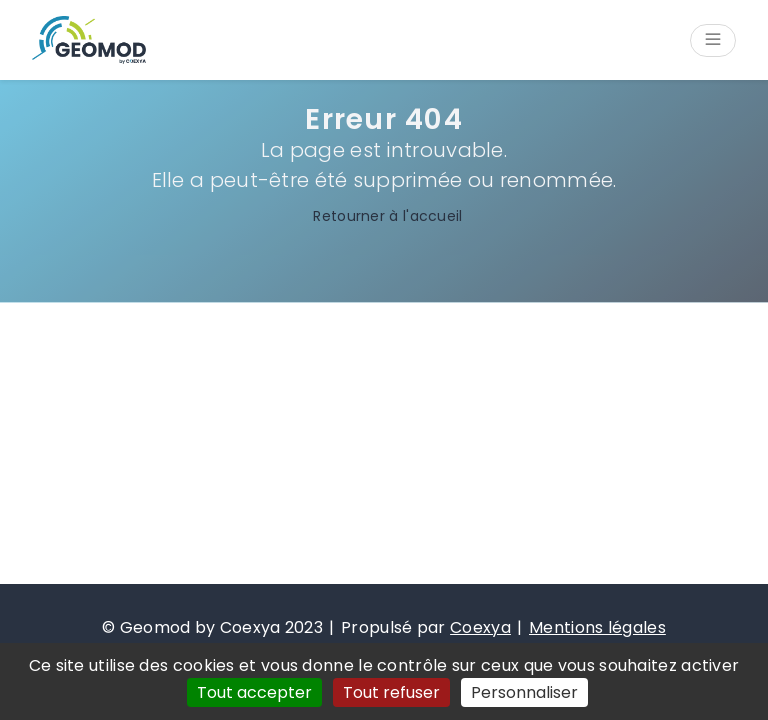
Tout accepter (254, 692)
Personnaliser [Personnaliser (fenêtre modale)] (524, 692)
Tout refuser (391, 692)
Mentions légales (597, 627)
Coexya (480, 627)
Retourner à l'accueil (383, 216)
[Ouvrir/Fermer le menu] (713, 40)
